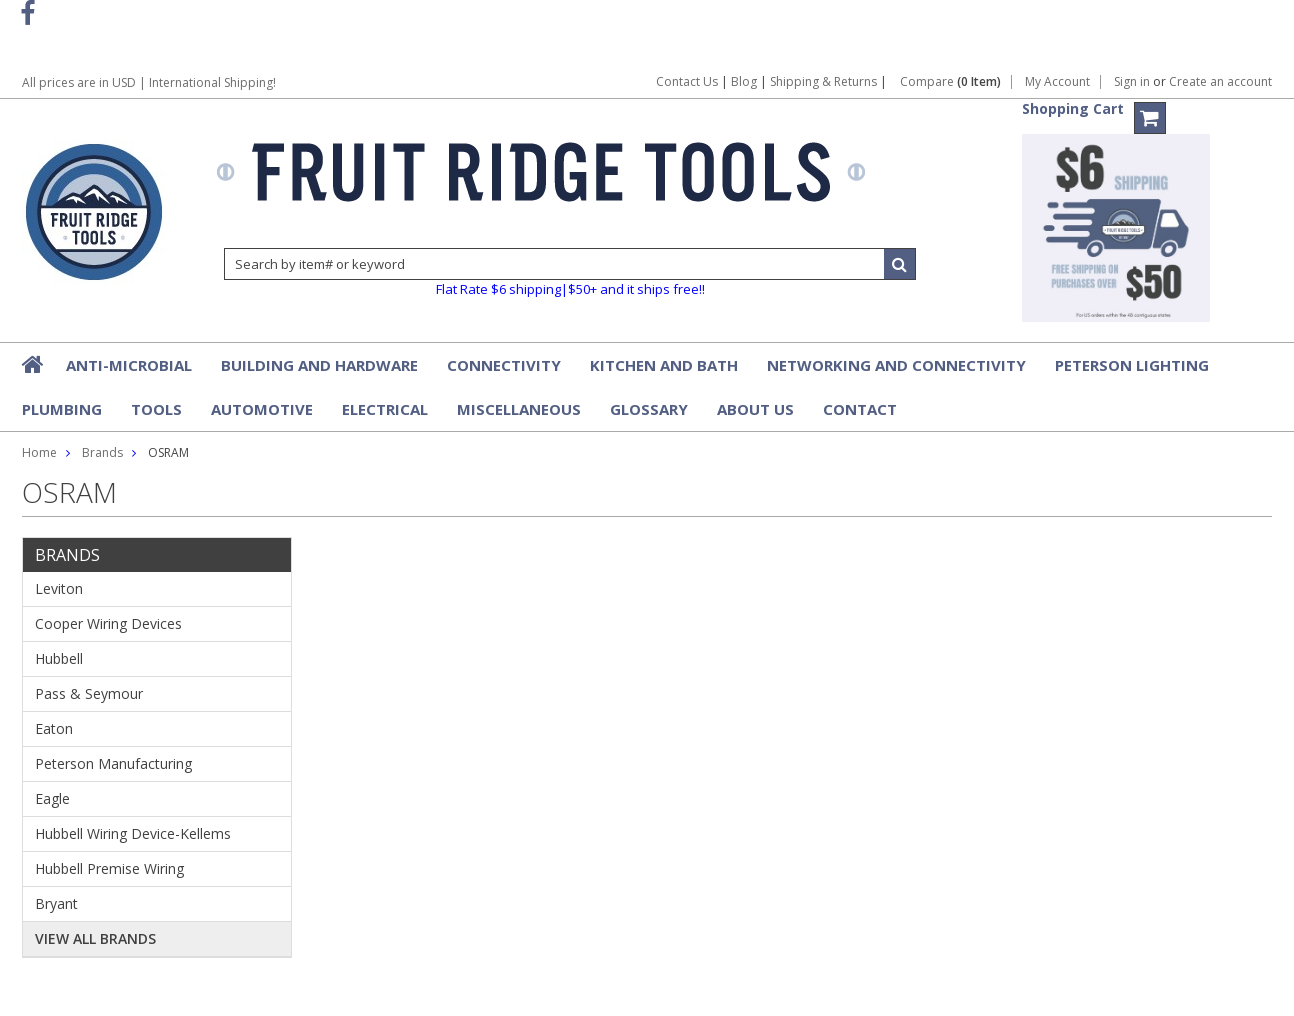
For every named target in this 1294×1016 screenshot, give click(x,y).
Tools (156, 409)
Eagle (52, 798)
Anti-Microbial (129, 365)
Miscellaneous (519, 409)
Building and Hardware (319, 365)
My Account (1057, 82)
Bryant (56, 903)
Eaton (54, 728)
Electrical (385, 409)
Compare (950, 82)
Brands (102, 452)
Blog (744, 81)
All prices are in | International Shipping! (149, 82)
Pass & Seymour (89, 693)
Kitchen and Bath (664, 365)
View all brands (95, 938)
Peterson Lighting (1132, 365)
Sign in (1132, 82)
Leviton (59, 588)
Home (39, 452)
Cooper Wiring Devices (108, 623)
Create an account (1220, 82)
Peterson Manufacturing (113, 763)
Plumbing (62, 409)
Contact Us (687, 81)
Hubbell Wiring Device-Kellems (133, 833)
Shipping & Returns (825, 81)
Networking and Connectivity (896, 365)
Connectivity (504, 365)
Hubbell (59, 658)
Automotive (262, 409)
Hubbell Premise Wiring (109, 868)
